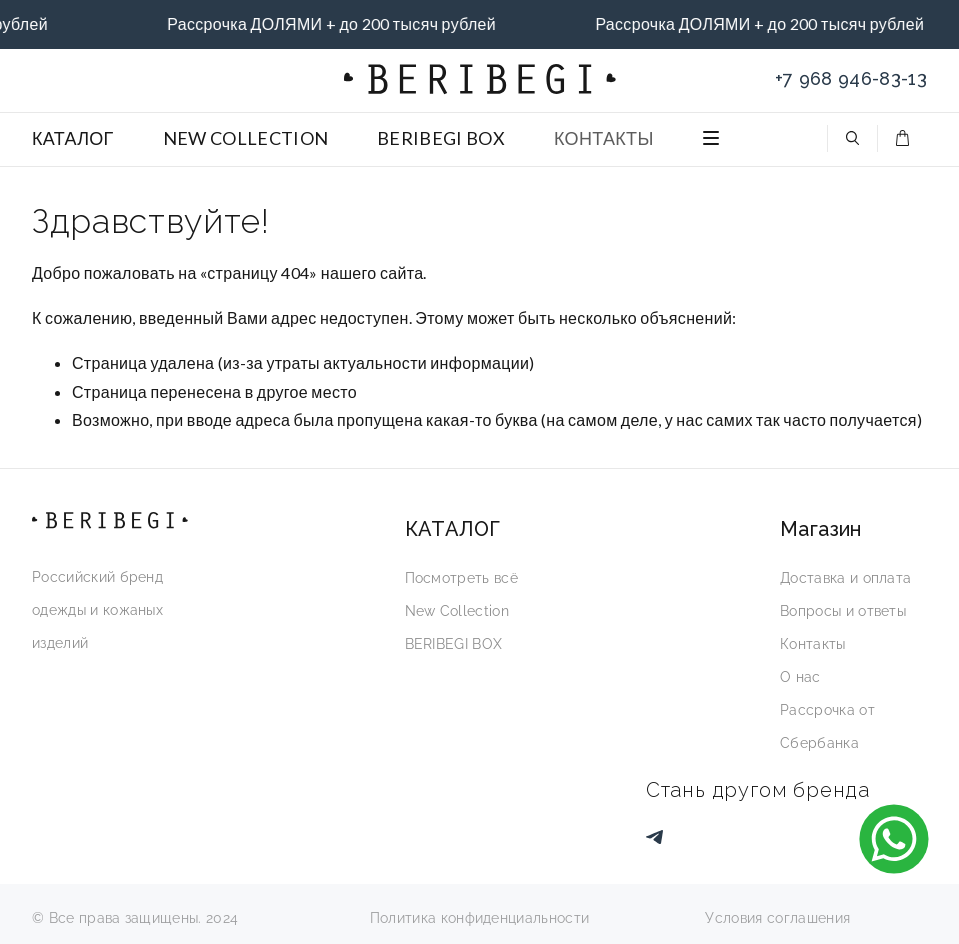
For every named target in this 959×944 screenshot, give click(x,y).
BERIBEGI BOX (441, 138)
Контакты (813, 644)
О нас (800, 677)
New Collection (457, 611)
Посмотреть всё (461, 578)
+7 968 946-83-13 (851, 78)
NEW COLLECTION (245, 138)
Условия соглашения (777, 918)
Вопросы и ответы (843, 611)
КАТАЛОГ (73, 138)
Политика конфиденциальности (480, 918)
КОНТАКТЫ (604, 138)
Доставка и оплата (845, 578)
